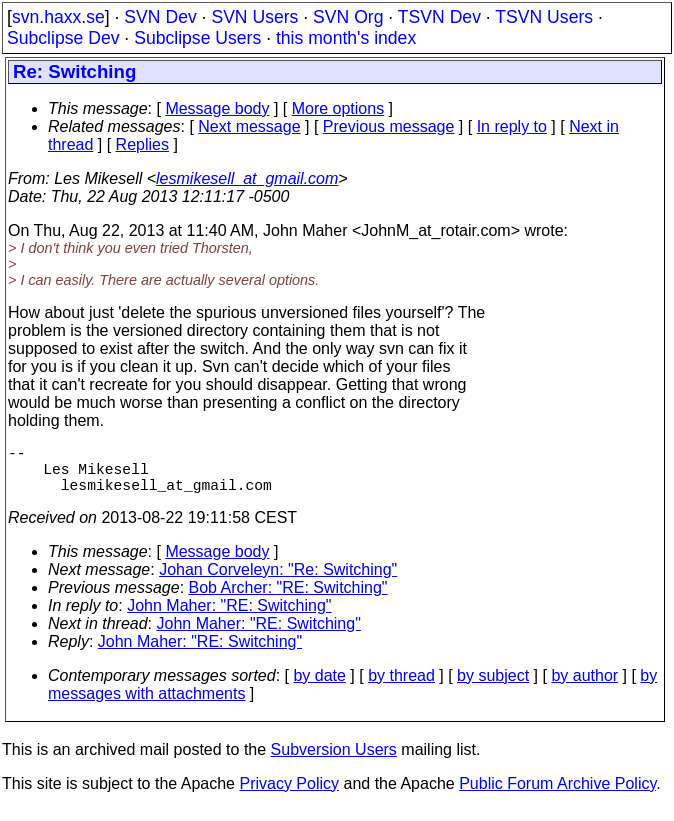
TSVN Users (544, 17)
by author (584, 687)
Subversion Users (334, 761)
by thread (401, 687)
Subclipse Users (197, 38)
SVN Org (348, 17)
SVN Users (254, 17)
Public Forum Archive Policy (557, 795)
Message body (217, 108)
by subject (493, 687)
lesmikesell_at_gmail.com (247, 178)
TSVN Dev (439, 17)
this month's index (346, 38)
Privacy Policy (289, 795)
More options (338, 108)
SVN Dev (160, 17)
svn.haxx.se (58, 17)
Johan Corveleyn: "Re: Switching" (278, 581)
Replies (142, 144)
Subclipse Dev (63, 38)
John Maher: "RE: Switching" (229, 617)
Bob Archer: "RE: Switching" (288, 599)
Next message (249, 126)
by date (319, 687)
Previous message (389, 126)
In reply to (512, 126)
